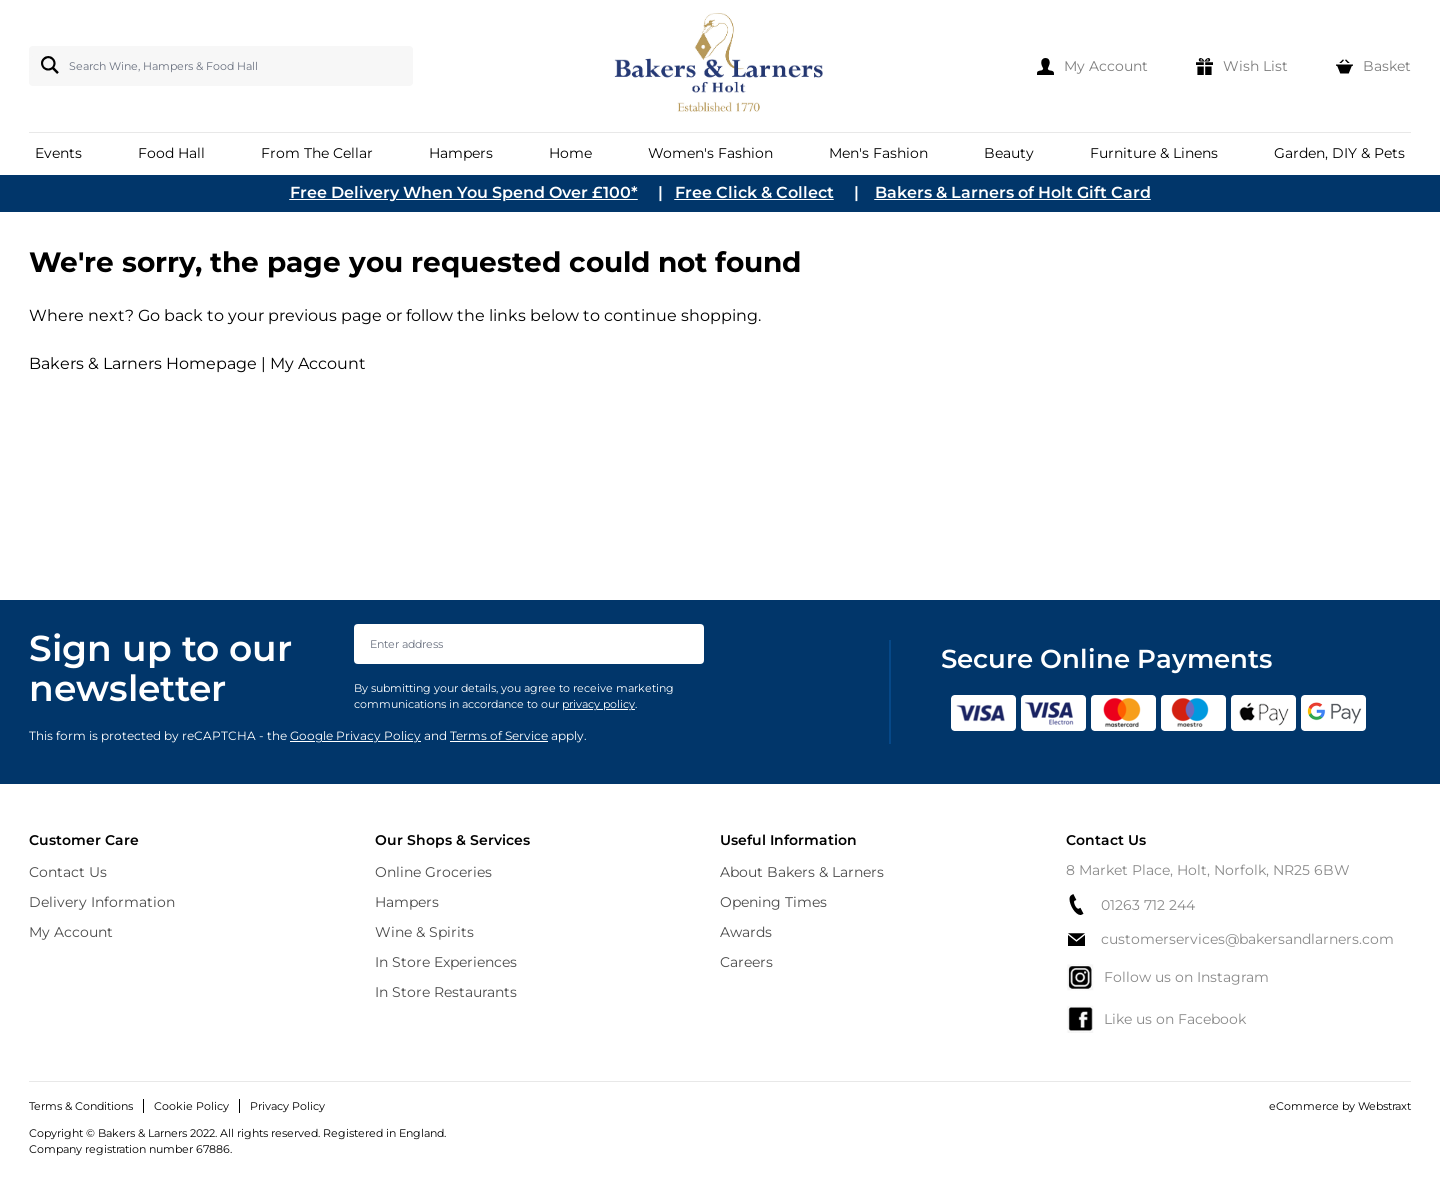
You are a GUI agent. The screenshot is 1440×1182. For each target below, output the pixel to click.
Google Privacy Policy (355, 735)
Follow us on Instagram (1167, 977)
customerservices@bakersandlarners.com (1230, 939)
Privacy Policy (287, 1106)
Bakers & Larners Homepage (143, 363)
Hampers (407, 902)
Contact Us (68, 872)
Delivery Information (102, 902)
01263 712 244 (1130, 904)
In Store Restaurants (446, 992)
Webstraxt (1384, 1106)
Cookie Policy (191, 1106)
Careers (746, 962)
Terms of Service (499, 735)
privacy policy (598, 704)
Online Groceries (433, 872)
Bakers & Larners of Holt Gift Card (1013, 192)
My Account (318, 363)
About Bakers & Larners (802, 872)
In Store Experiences (446, 962)
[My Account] (1092, 66)
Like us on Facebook (1156, 1019)
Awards (746, 932)
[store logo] (720, 66)
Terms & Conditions (81, 1106)
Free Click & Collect (754, 192)
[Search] (46, 65)
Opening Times (773, 902)
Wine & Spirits (424, 932)
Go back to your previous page (258, 315)
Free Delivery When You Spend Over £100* (464, 192)
